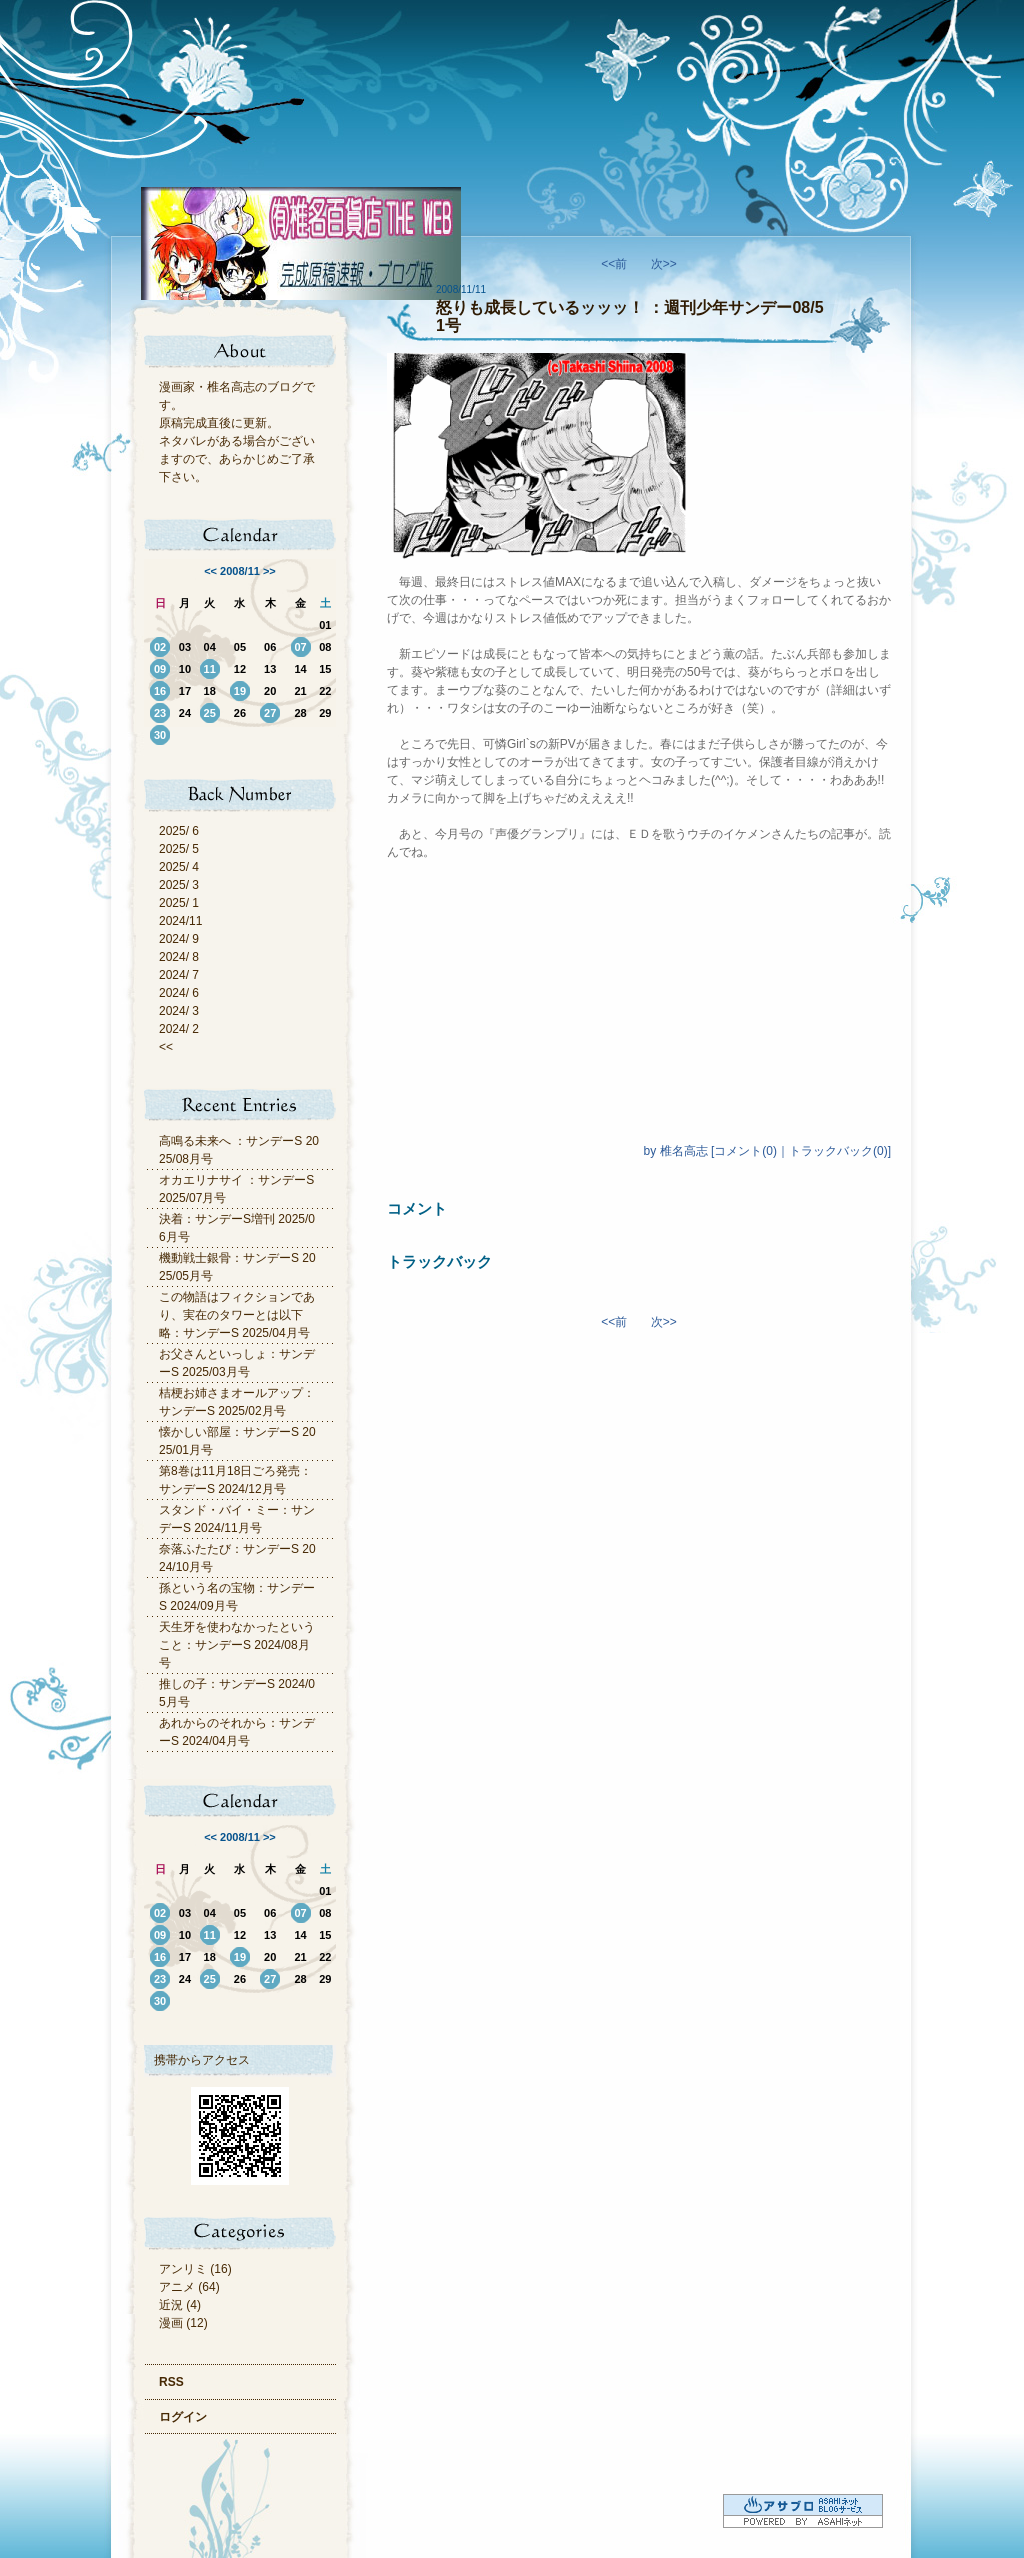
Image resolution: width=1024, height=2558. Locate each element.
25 (210, 713)
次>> (664, 264)
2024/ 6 (179, 993)
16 (160, 691)
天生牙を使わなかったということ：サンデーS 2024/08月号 (237, 1645)
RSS (171, 2382)
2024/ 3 (179, 1011)
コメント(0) (745, 1151)
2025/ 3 (179, 885)
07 (300, 647)
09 (160, 669)
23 (160, 713)
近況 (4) (180, 2305)
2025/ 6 (179, 831)
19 (240, 691)
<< (210, 571)
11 (210, 669)
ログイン (183, 2417)
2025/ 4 (179, 867)
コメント (417, 1208)
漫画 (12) (183, 2323)
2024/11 (180, 921)
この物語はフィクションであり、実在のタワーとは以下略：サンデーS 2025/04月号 (237, 1315)
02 (160, 647)
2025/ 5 (179, 849)
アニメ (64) (189, 2287)
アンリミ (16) (195, 2269)
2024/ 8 (179, 957)
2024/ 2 (179, 1029)
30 (160, 735)
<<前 (615, 264)
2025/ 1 (179, 903)
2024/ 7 (179, 975)
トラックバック (439, 1261)
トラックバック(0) (838, 1151)
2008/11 (240, 571)
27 (270, 713)
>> (269, 571)
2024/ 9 (179, 939)
